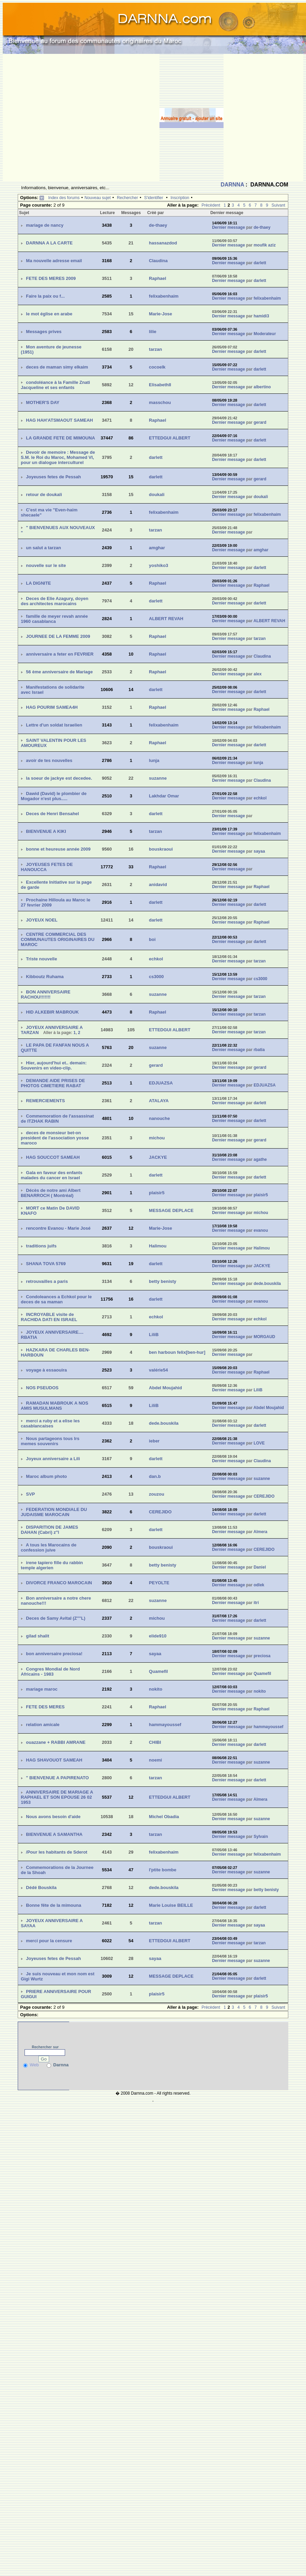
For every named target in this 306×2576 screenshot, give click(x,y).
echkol (260, 798)
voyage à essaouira (46, 1370)
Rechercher (127, 197)
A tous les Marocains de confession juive (48, 1547)
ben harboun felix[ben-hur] (177, 1352)
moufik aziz (265, 245)
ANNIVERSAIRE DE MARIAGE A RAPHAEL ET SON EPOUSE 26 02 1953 (57, 1797)
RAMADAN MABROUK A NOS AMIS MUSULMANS (54, 1406)
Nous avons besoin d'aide (53, 1816)
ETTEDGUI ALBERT (169, 437)
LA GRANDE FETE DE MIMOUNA (60, 437)
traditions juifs (41, 1245)
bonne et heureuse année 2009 (58, 849)
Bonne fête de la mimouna (53, 1905)
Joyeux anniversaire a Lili (53, 1458)
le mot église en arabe (49, 313)
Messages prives (43, 331)
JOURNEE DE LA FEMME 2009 (58, 636)
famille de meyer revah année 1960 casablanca (54, 619)
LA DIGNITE (38, 583)
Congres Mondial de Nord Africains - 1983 (50, 1671)
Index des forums (63, 197)
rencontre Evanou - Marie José (58, 1228)
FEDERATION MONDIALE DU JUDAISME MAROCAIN (54, 1512)
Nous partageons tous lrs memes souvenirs (50, 1441)
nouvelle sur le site (46, 565)
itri (256, 1602)
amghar (157, 547)
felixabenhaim (164, 296)
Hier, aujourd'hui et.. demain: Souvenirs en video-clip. (54, 1065)
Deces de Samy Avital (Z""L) (55, 1618)
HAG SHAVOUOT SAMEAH (54, 1760)
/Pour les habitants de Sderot (56, 1852)
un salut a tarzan (43, 547)
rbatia (259, 1049)
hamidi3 (261, 316)
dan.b (155, 1476)
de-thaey (158, 225)
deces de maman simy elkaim (57, 367)
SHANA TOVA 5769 (45, 1263)
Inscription (180, 197)
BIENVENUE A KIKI (46, 831)
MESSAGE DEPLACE (171, 1210)
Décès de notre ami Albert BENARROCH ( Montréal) (50, 1193)
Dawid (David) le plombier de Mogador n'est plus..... (54, 796)
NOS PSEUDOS (42, 1387)
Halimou (157, 1245)
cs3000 (156, 976)
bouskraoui (161, 849)
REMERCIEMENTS (45, 1100)
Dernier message (228, 227)
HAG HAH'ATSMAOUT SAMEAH (59, 420)
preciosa (262, 1655)
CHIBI (155, 1742)
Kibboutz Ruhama (45, 976)
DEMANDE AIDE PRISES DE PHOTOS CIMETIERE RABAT (53, 1083)
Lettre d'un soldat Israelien (54, 725)
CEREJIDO (264, 1496)
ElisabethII (160, 384)
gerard (260, 422)
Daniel (260, 1567)
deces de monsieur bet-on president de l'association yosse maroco (55, 1137)
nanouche (159, 1118)
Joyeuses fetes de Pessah (53, 476)
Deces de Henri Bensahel (52, 813)
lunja (154, 760)
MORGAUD (264, 1336)
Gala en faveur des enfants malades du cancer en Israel (51, 1175)
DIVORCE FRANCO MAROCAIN (59, 1582)
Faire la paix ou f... (45, 296)
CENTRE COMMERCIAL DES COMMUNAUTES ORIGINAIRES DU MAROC (57, 939)
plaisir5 (157, 1192)
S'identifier (153, 197)
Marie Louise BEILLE (171, 1905)
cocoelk (157, 367)
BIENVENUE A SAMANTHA (54, 1834)
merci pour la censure (49, 1940)
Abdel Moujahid (165, 1387)
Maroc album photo (46, 1476)
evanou (261, 1230)
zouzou (156, 1494)
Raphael (157, 278)
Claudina (158, 260)
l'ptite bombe (162, 1869)
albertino (262, 387)
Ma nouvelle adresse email (54, 260)
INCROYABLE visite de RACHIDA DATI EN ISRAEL (49, 1317)
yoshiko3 (158, 565)
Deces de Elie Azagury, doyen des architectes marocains (54, 601)
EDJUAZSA (161, 1082)
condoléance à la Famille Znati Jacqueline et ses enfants (55, 385)
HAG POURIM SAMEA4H (52, 707)
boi (152, 939)
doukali (157, 494)
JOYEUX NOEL (41, 920)
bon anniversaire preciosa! (54, 1653)
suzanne (158, 778)
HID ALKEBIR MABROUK (52, 1012)
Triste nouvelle (41, 958)
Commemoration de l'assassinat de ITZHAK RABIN (57, 1118)
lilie (152, 331)
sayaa (259, 851)
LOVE (259, 1443)
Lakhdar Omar (164, 795)
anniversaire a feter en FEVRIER (59, 654)
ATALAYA (158, 1100)
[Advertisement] (64, 118)
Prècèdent (210, 205)
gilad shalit (37, 1635)
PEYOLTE (159, 1582)
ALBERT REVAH (166, 618)
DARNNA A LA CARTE (49, 242)
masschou (160, 402)
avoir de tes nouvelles (49, 760)
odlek (259, 1585)
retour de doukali (44, 494)
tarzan (155, 349)
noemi (155, 1760)
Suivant (278, 205)
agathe (260, 1159)
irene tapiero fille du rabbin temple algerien (52, 1565)
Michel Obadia (164, 1816)
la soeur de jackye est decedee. (59, 778)
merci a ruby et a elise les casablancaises (50, 1423)
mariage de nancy (44, 225)
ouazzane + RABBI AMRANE (56, 1742)
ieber (154, 1440)
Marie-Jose (160, 313)
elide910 (157, 1635)
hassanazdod (163, 242)
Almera (260, 1531)
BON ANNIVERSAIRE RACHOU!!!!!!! (46, 994)
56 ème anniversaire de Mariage (59, 671)
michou (157, 1137)
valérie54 (158, 1370)
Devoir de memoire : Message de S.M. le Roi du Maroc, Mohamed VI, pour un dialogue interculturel (58, 457)
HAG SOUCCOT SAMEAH (52, 1157)
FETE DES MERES (45, 1706)
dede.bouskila (267, 1283)
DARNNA (232, 185)
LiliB (153, 1334)
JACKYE (158, 1157)
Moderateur (265, 333)
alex (257, 674)
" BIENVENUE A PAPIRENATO (57, 1777)
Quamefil (158, 1671)
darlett (260, 262)
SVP (30, 1494)
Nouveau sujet (98, 197)
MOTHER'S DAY (42, 402)
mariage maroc (42, 1689)
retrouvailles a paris (47, 1281)
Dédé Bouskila (41, 1887)
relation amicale (42, 1724)
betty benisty (162, 1281)
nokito (155, 1689)
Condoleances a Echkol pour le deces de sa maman (56, 1299)
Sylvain (261, 1836)
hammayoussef (165, 1724)
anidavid (158, 884)
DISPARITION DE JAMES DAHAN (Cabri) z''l (49, 1530)
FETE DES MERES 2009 (51, 278)
